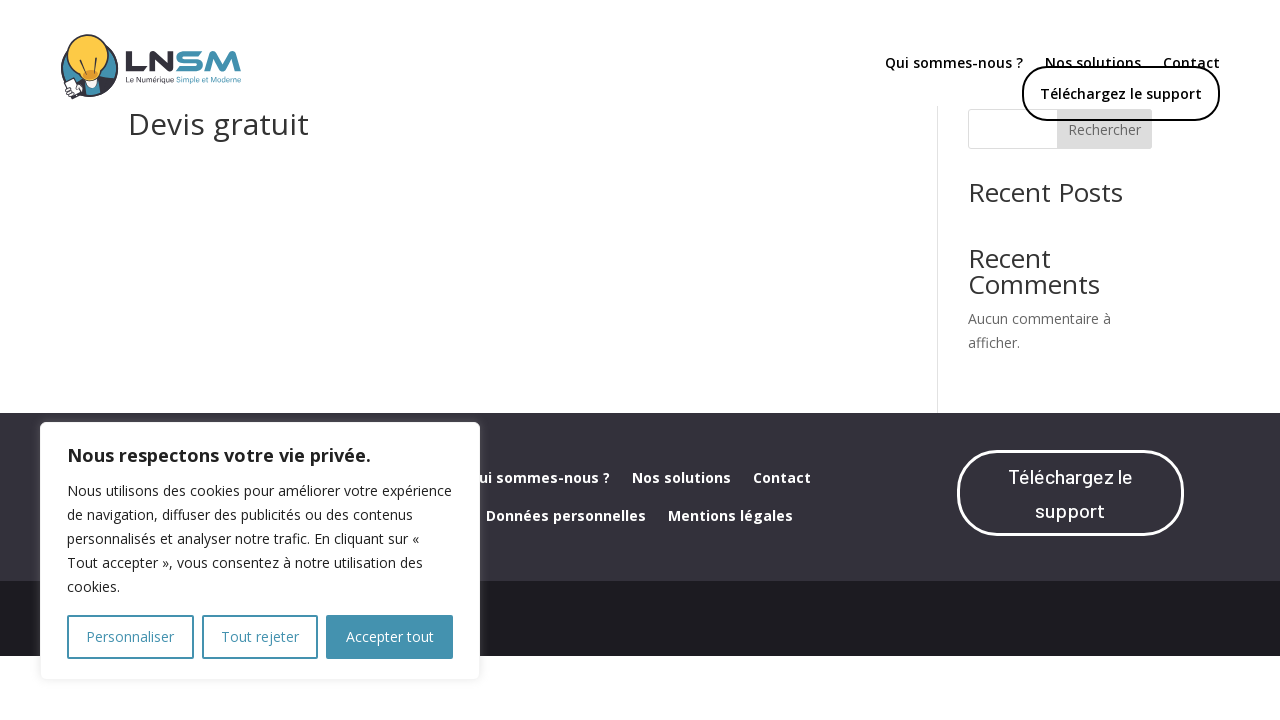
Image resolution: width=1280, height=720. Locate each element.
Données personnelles (566, 572)
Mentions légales (730, 572)
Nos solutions (681, 534)
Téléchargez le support (1121, 93)
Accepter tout (390, 636)
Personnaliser (130, 636)
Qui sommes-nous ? (954, 64)
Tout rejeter (260, 636)
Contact (782, 534)
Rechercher (1104, 184)
